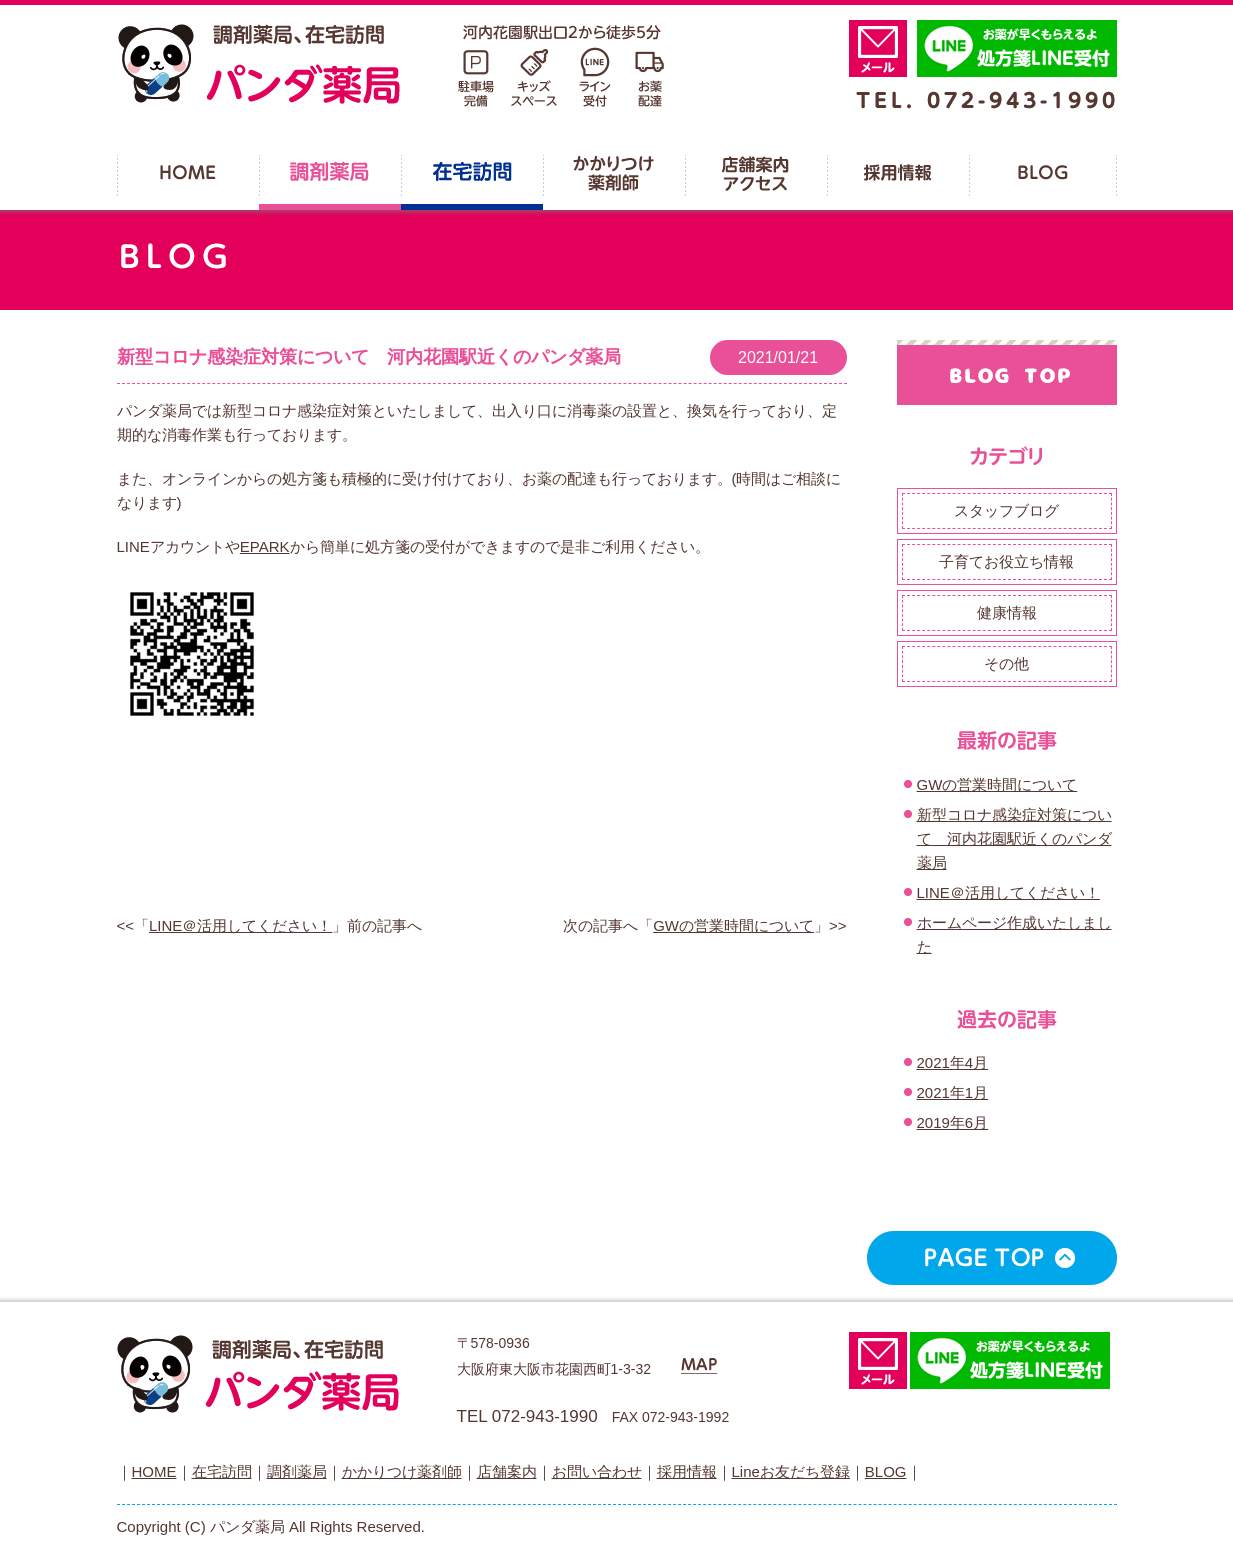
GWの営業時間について (733, 925)
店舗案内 (507, 1471)
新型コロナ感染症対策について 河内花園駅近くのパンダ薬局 (369, 357)
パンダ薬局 (392, 65)
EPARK (265, 546)
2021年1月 (953, 1092)
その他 (1006, 663)
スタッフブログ (1006, 510)
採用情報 (687, 1471)
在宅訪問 (222, 1471)
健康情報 (1007, 612)
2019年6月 (953, 1122)
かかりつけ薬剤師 (402, 1471)
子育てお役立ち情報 (1006, 561)
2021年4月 (953, 1062)
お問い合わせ (597, 1471)
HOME (154, 1471)
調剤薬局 (297, 1471)
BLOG (886, 1471)
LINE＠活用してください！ (240, 925)
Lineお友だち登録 (791, 1471)
